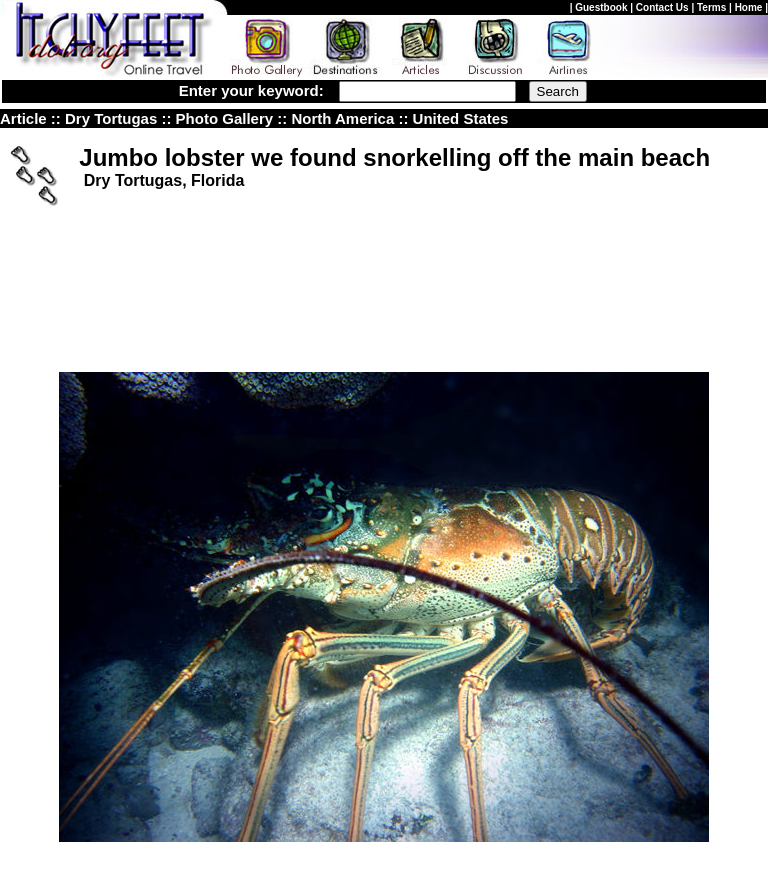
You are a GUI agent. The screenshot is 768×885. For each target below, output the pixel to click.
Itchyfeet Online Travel (171, 825)
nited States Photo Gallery (556, 118)
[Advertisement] (384, 252)
